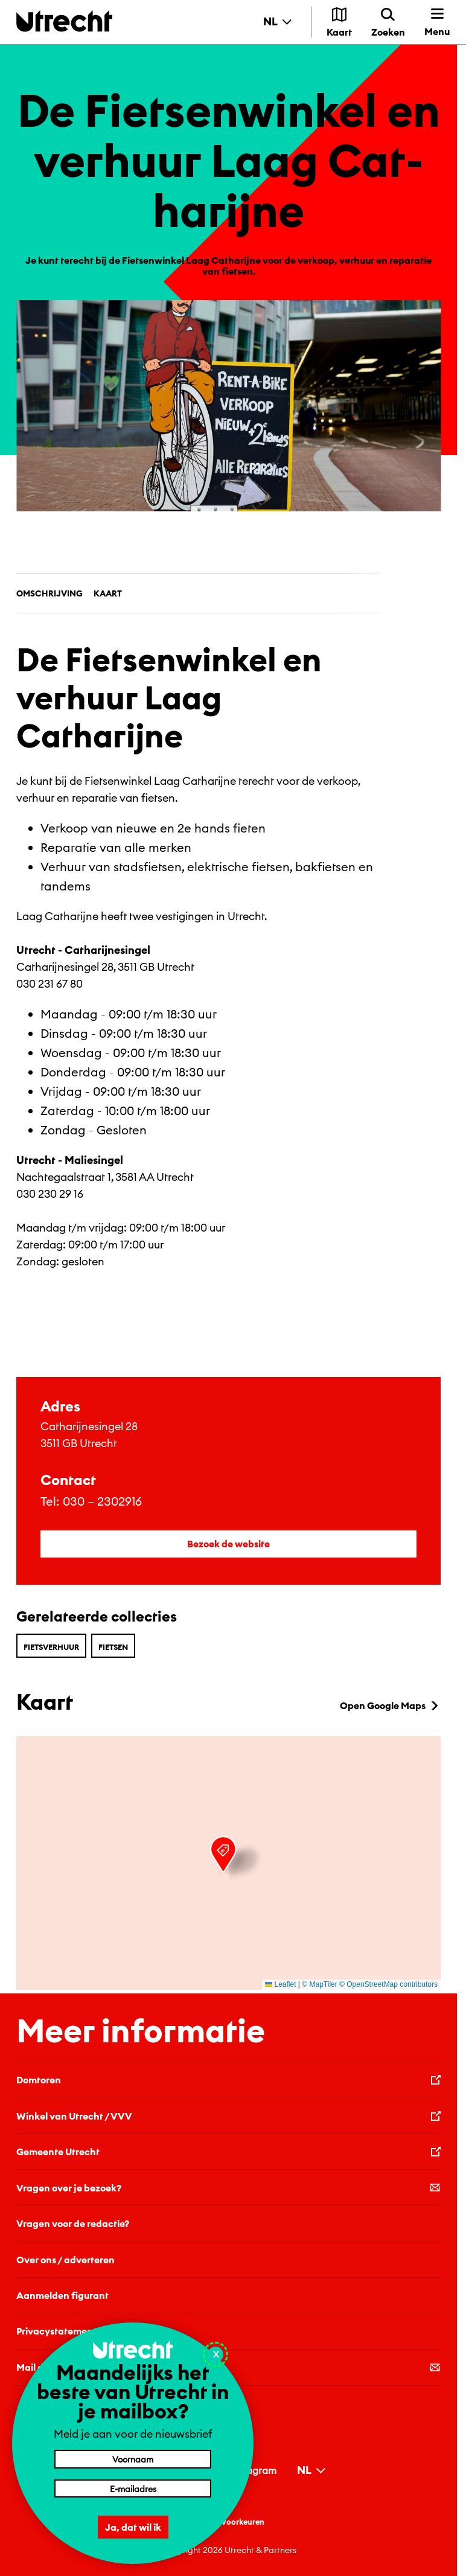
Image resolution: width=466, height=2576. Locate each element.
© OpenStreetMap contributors (388, 1984)
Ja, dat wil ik (133, 2527)
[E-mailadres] (132, 2488)
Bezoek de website (228, 1544)
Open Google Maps (390, 1705)
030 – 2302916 (102, 1501)
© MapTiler (319, 1984)
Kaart (108, 593)
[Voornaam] (132, 2459)
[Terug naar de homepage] (64, 21)
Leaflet (280, 1984)
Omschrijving (49, 593)
